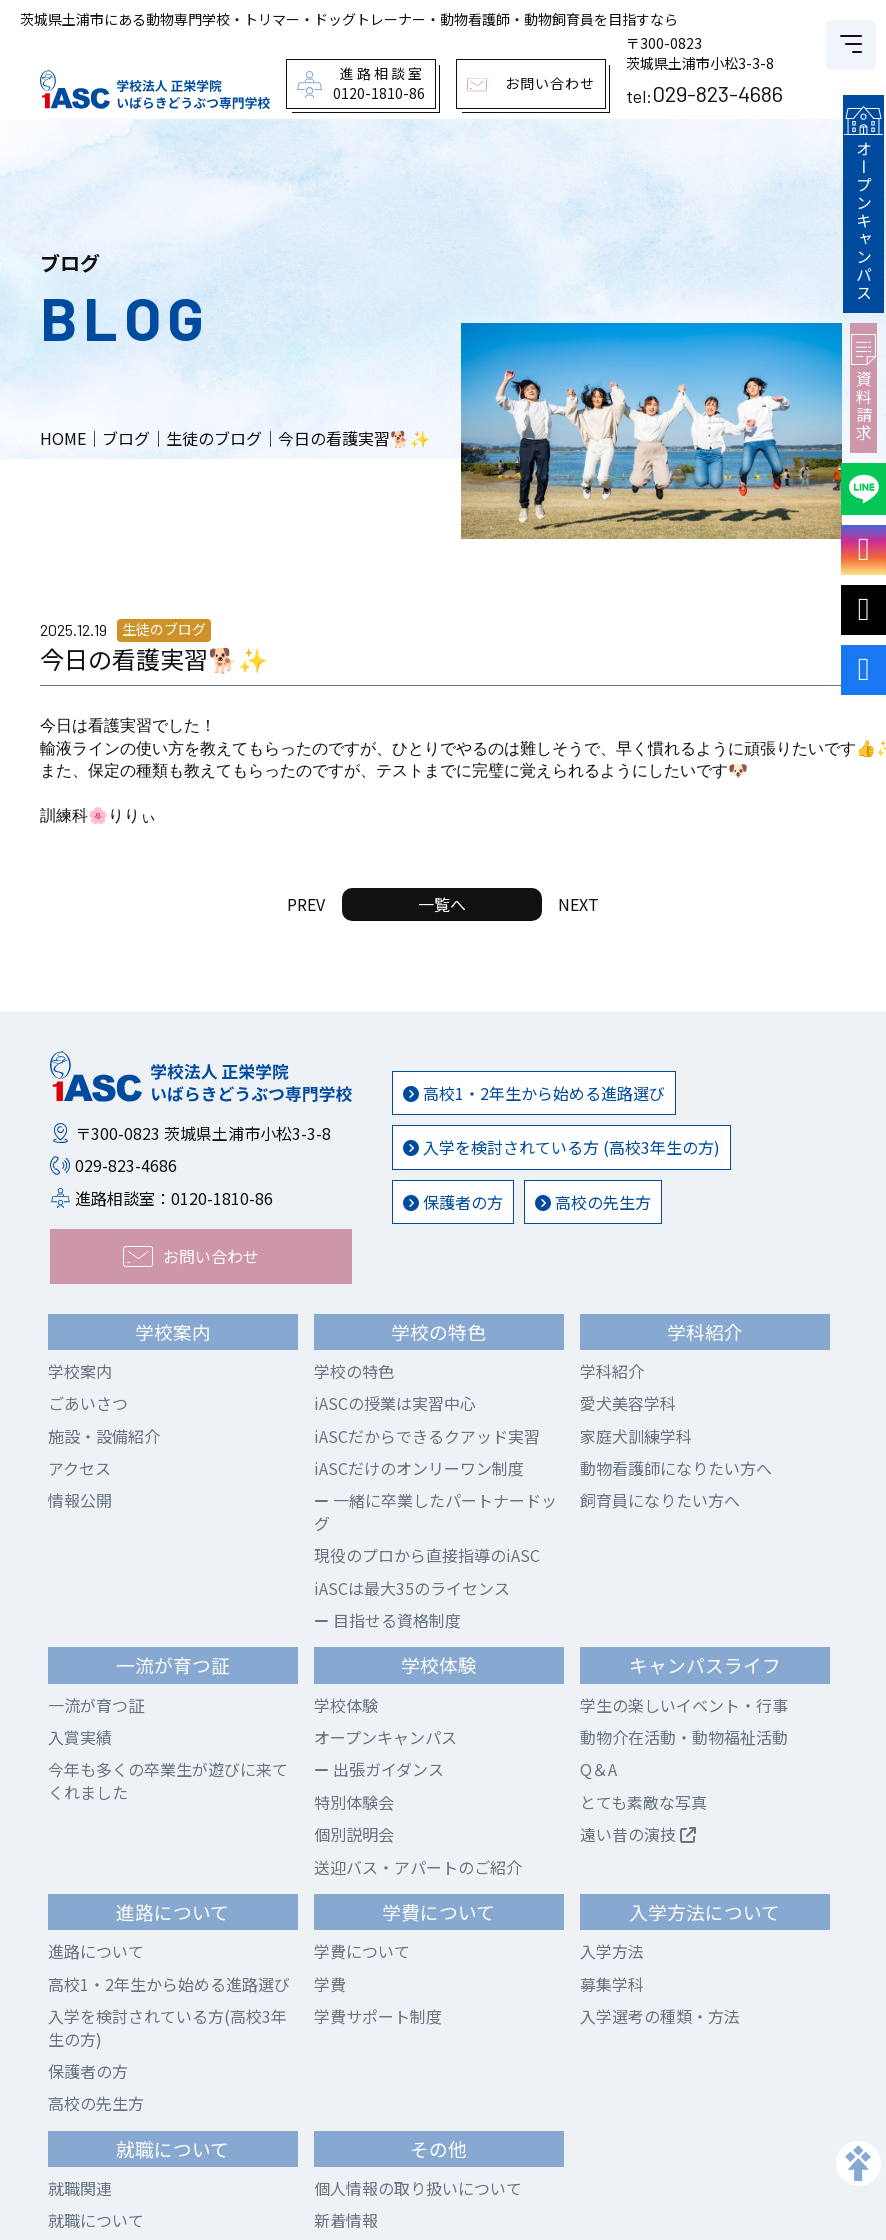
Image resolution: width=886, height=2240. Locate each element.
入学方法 (612, 1951)
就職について (96, 2220)
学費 (330, 1984)
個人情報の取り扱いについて (418, 2188)
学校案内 (80, 1371)
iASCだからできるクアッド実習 (427, 1436)
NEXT (578, 904)
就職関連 (80, 2188)
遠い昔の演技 (638, 1834)
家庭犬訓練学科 (636, 1436)
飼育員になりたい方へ (660, 1500)
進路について (96, 1951)
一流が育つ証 (96, 1705)
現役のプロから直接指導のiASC (427, 1555)
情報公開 (80, 1500)
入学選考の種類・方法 (660, 2016)
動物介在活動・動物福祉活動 (684, 1737)
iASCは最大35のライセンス (412, 1588)
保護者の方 (453, 1202)
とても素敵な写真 (643, 1802)
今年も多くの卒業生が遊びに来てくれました (168, 1780)
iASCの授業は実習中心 (395, 1403)
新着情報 (346, 2220)
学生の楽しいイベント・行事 (684, 1705)
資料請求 (865, 382)
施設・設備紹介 (104, 1436)
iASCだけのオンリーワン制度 (419, 1468)
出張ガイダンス (379, 1769)
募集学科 (612, 1984)
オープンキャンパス (865, 201)
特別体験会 (354, 1802)
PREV (306, 904)
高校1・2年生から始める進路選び (534, 1093)
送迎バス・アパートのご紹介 (418, 1867)
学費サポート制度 (378, 2016)
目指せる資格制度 (387, 1620)
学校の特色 (354, 1371)
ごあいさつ (88, 1403)
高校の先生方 (593, 1202)
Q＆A (598, 1769)
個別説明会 (354, 1834)
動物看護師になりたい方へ (676, 1468)
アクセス (79, 1468)
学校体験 (346, 1705)
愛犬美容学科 (628, 1403)
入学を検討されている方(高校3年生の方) (167, 2027)
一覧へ (442, 904)
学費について (362, 1951)
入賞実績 (80, 1737)
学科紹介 (612, 1371)
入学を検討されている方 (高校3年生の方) (561, 1147)
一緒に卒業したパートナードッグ (435, 1511)
